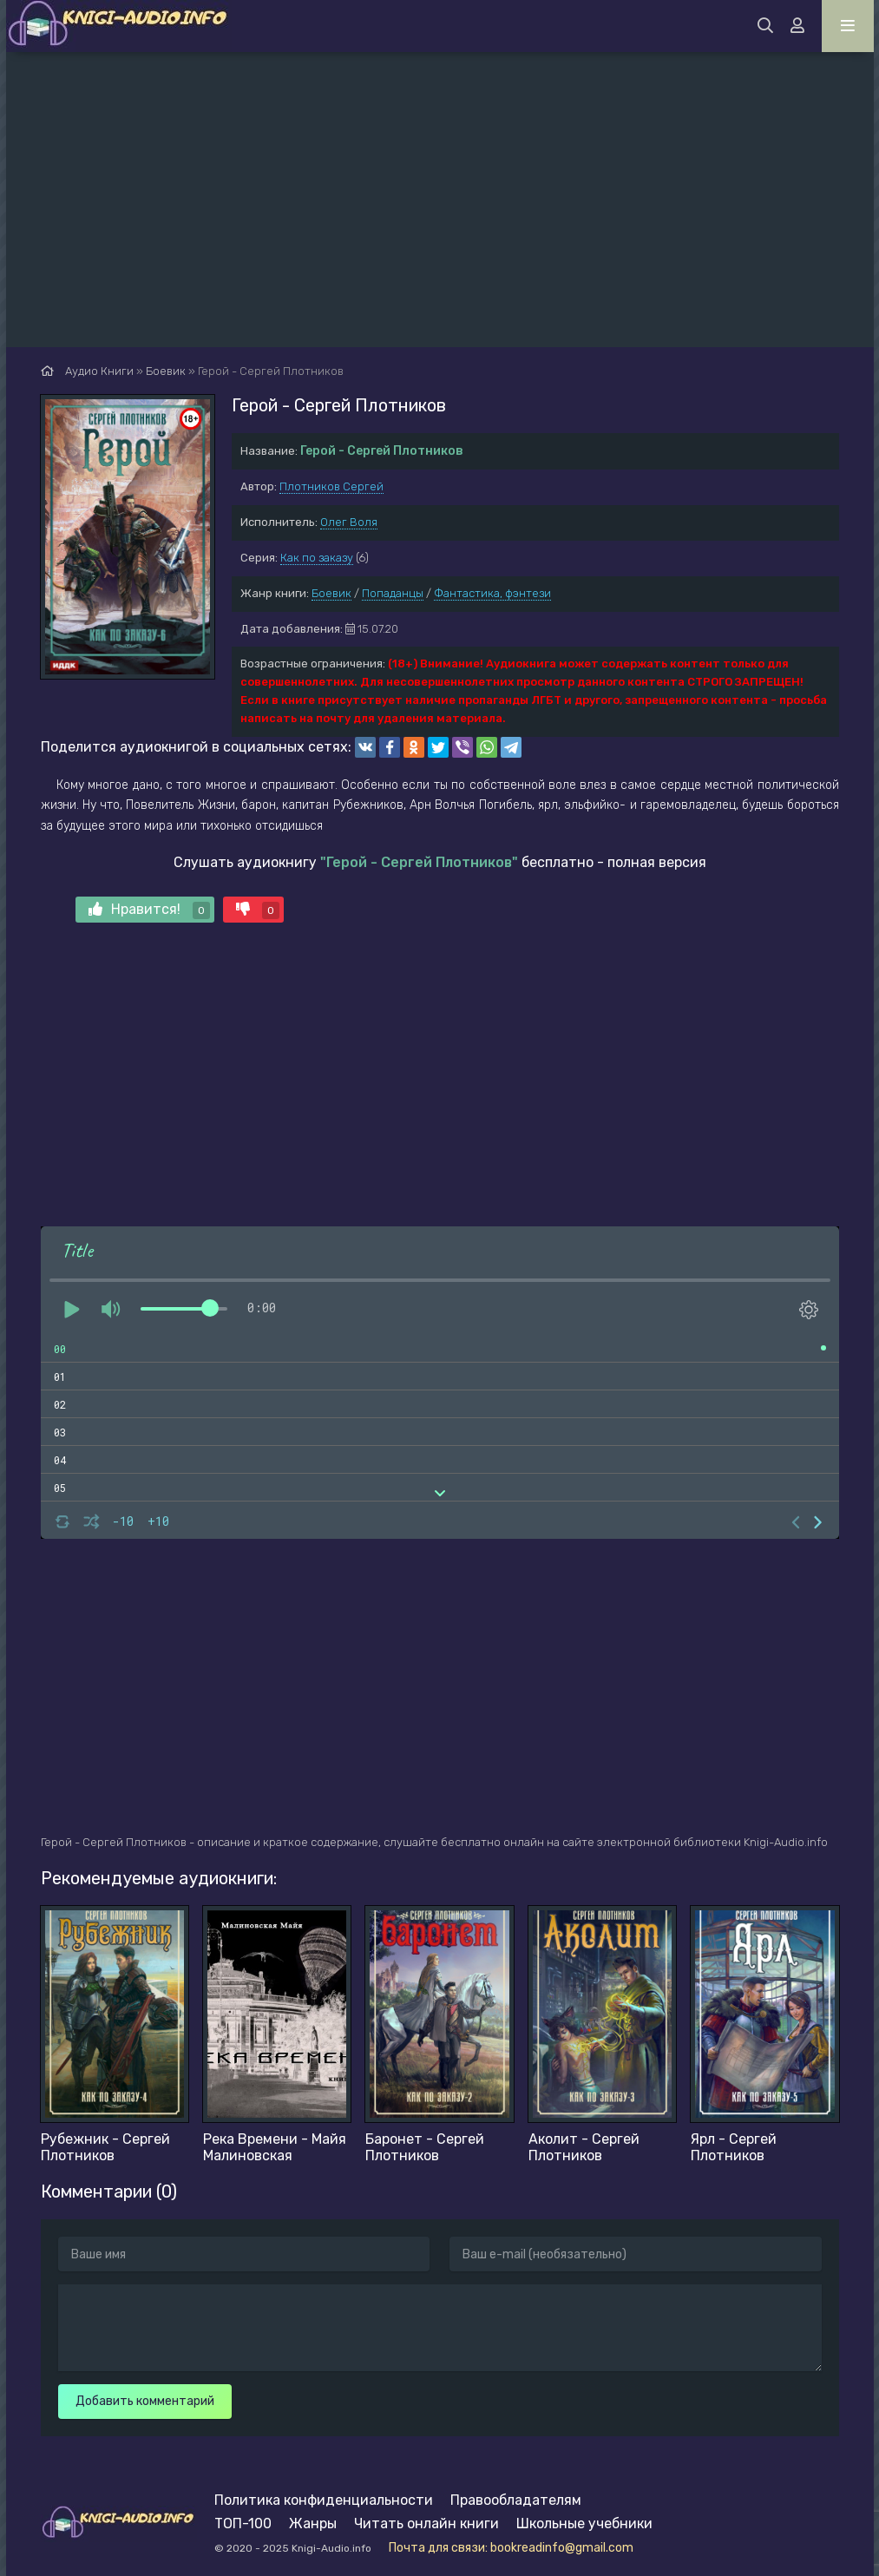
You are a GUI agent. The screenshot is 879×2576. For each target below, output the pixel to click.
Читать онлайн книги (426, 2523)
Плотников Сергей (331, 486)
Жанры (313, 2523)
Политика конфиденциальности (323, 2500)
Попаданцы (392, 593)
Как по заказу (316, 557)
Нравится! (149, 910)
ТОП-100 (243, 2523)
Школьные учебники (584, 2523)
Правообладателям (515, 2500)
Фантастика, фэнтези (492, 593)
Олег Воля (348, 522)
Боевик (331, 593)
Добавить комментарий (144, 2401)
